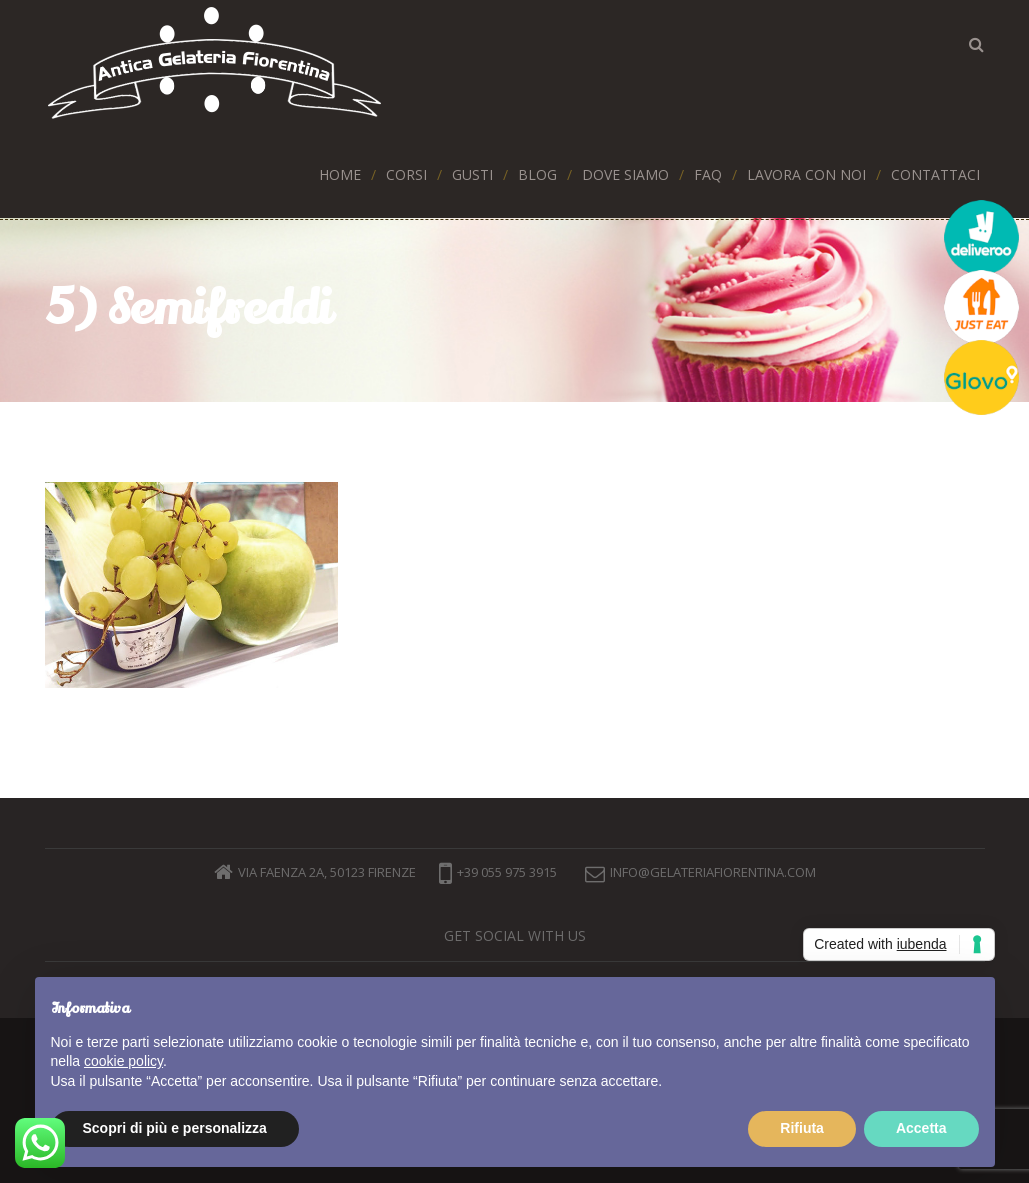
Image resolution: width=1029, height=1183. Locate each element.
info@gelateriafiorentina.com (713, 872)
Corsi (406, 174)
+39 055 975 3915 (498, 872)
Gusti (472, 174)
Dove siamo (625, 174)
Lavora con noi (806, 174)
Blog (537, 174)
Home (340, 174)
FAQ (708, 174)
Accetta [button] (921, 1128)
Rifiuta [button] (802, 1128)
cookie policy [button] (123, 1061)
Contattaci (935, 174)
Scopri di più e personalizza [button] (175, 1128)
